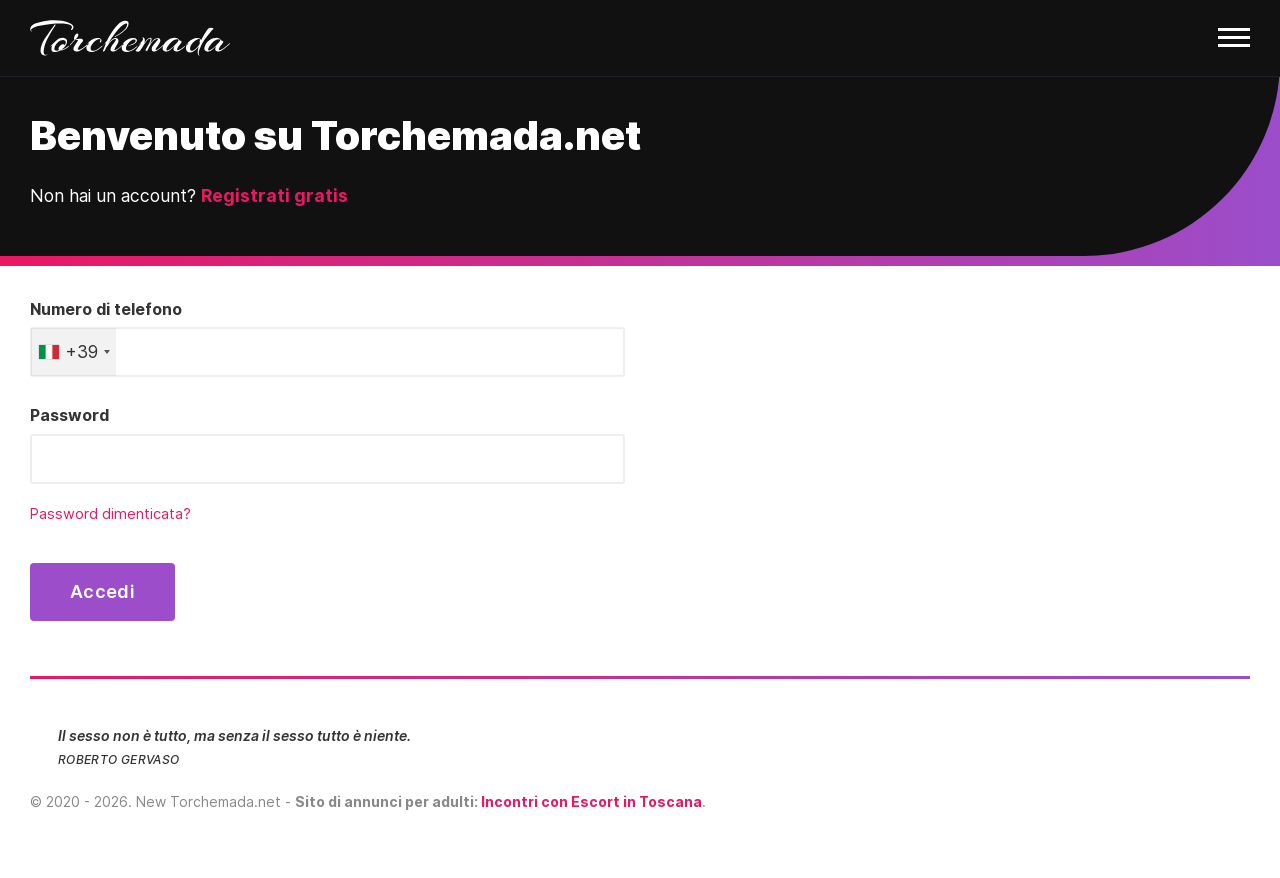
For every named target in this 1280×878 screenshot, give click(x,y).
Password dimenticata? (110, 514)
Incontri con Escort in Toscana (591, 801)
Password (69, 415)
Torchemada (130, 38)
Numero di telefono (106, 309)
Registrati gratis (274, 195)
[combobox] (73, 352)
